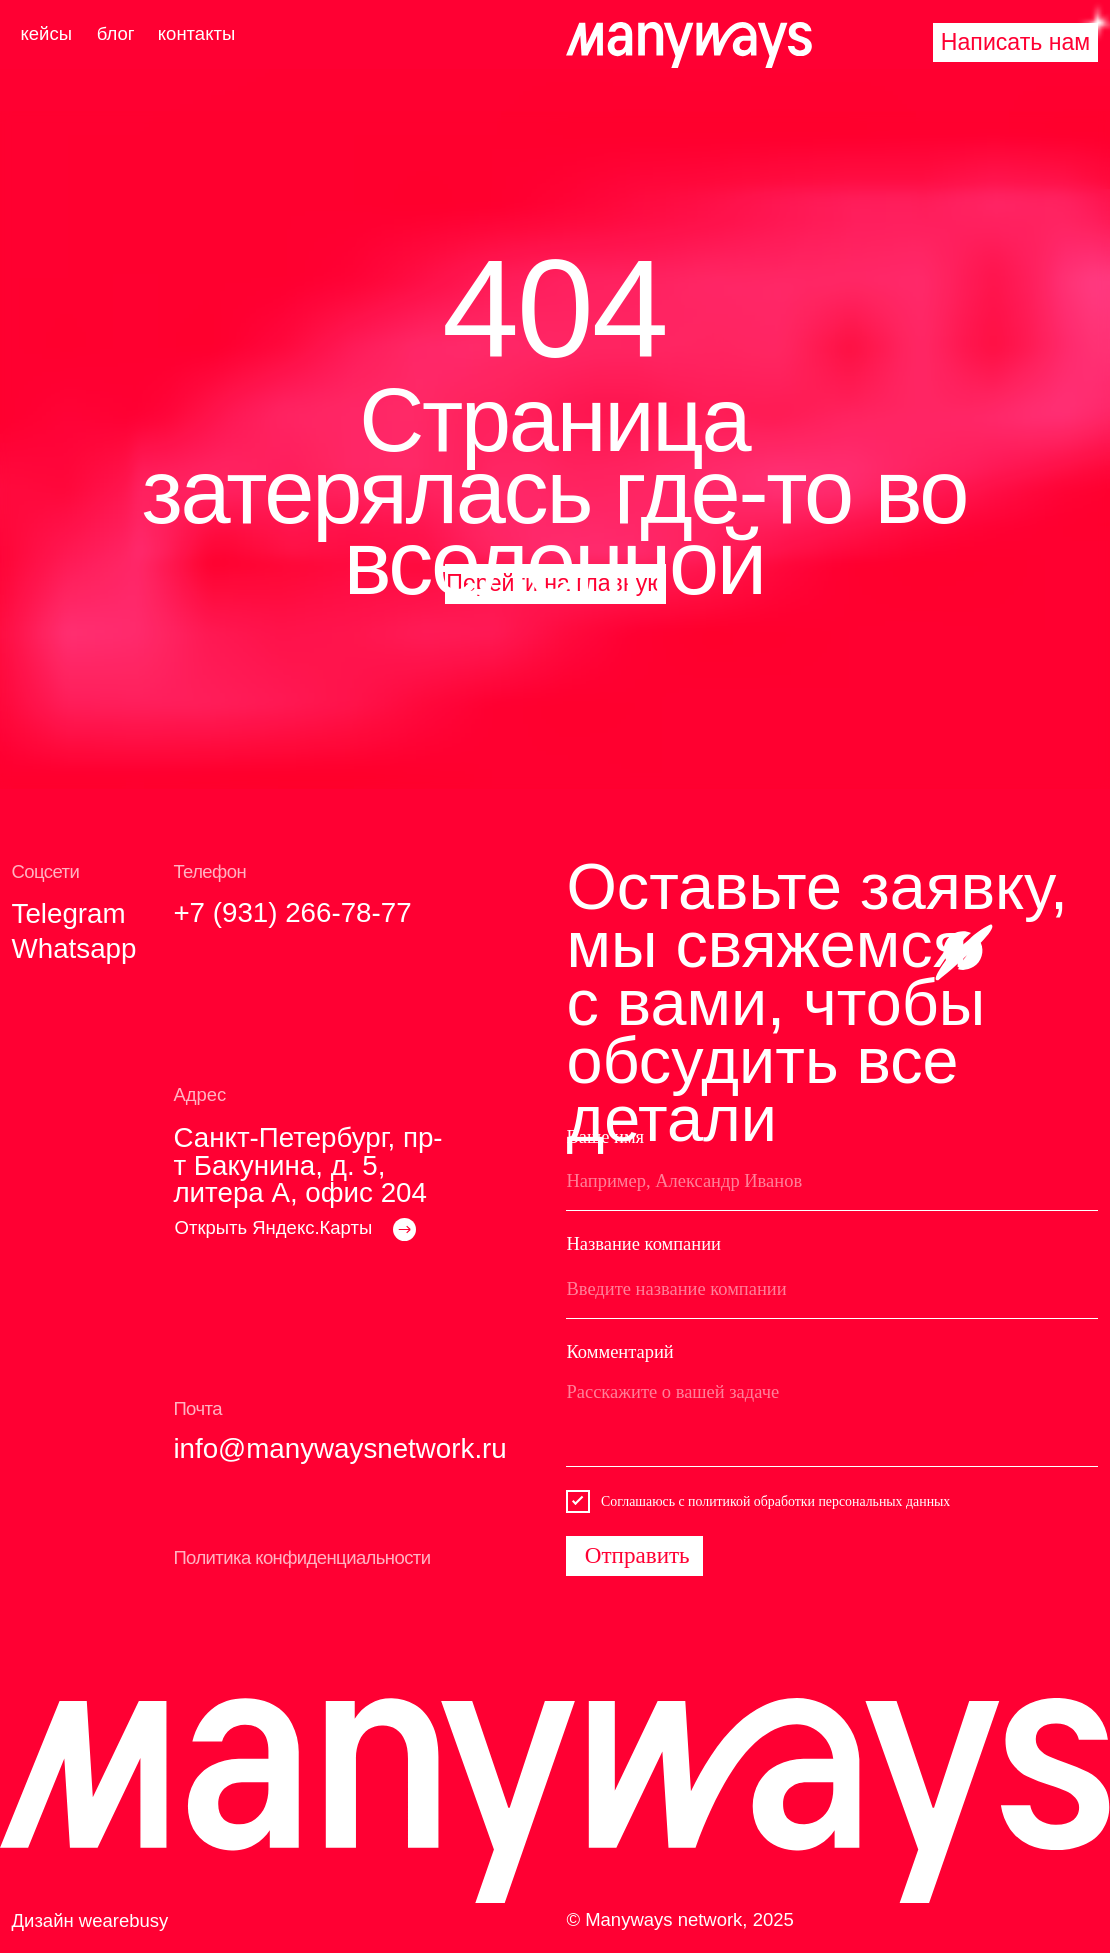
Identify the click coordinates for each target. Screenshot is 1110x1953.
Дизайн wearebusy (90, 1920)
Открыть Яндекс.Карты (274, 1227)
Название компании (643, 1244)
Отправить (637, 1555)
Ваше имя (605, 1137)
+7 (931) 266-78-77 (292, 912)
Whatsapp (74, 948)
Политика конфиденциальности (301, 1557)
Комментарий (619, 1352)
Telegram (69, 913)
